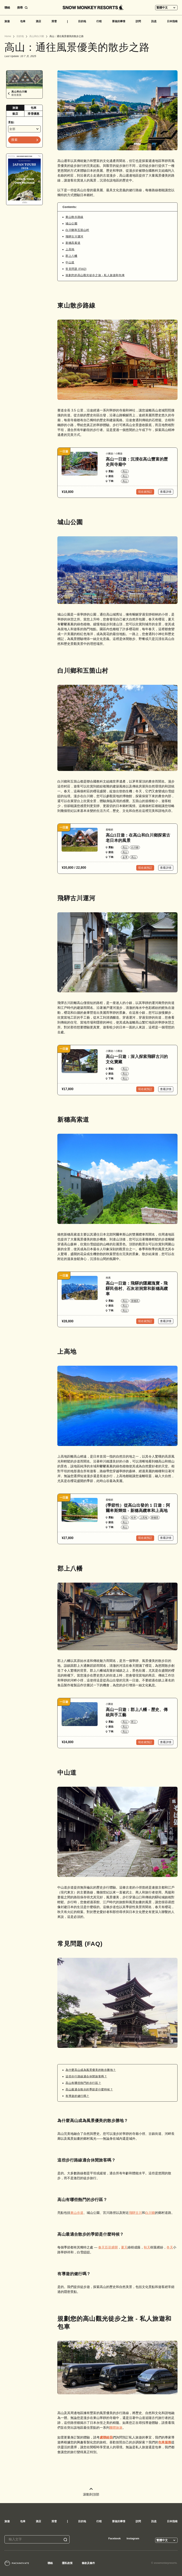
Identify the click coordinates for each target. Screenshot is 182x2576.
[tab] (15, 108)
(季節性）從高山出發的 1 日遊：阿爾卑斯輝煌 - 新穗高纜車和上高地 (138, 1508)
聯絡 (7, 7)
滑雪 (54, 21)
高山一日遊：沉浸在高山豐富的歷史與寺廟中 (137, 462)
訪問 (138, 21)
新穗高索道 (72, 242)
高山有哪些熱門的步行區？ (83, 2083)
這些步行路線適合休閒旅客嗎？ (86, 2076)
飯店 (15, 113)
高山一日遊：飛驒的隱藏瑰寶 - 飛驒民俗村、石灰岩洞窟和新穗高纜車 (137, 1288)
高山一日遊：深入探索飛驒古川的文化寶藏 (137, 1059)
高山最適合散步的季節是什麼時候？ (89, 2089)
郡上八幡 (71, 255)
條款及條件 (88, 2563)
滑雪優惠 (33, 113)
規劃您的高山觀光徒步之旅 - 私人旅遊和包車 (95, 275)
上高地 (69, 249)
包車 (22, 21)
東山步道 (76, 2212)
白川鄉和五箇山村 (77, 230)
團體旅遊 (115, 2427)
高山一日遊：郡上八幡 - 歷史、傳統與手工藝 (137, 1712)
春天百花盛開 (108, 2247)
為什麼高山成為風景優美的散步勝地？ (90, 2069)
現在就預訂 (145, 491)
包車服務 (164, 2442)
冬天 (170, 2247)
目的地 (82, 21)
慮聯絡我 (106, 2437)
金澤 (124, 857)
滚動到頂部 (91, 2492)
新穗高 (134, 1301)
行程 (99, 21)
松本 (133, 1517)
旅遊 (7, 21)
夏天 (124, 2247)
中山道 (69, 262)
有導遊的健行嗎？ (77, 2096)
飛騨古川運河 (74, 236)
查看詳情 (165, 491)
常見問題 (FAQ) (75, 268)
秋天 (147, 2247)
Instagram (132, 2538)
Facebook (114, 2538)
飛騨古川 (135, 2212)
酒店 (38, 21)
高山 (124, 471)
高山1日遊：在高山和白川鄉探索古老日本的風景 (138, 838)
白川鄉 (134, 847)
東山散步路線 (74, 217)
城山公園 (71, 223)
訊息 (154, 21)
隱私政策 (67, 2563)
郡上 (133, 1722)
